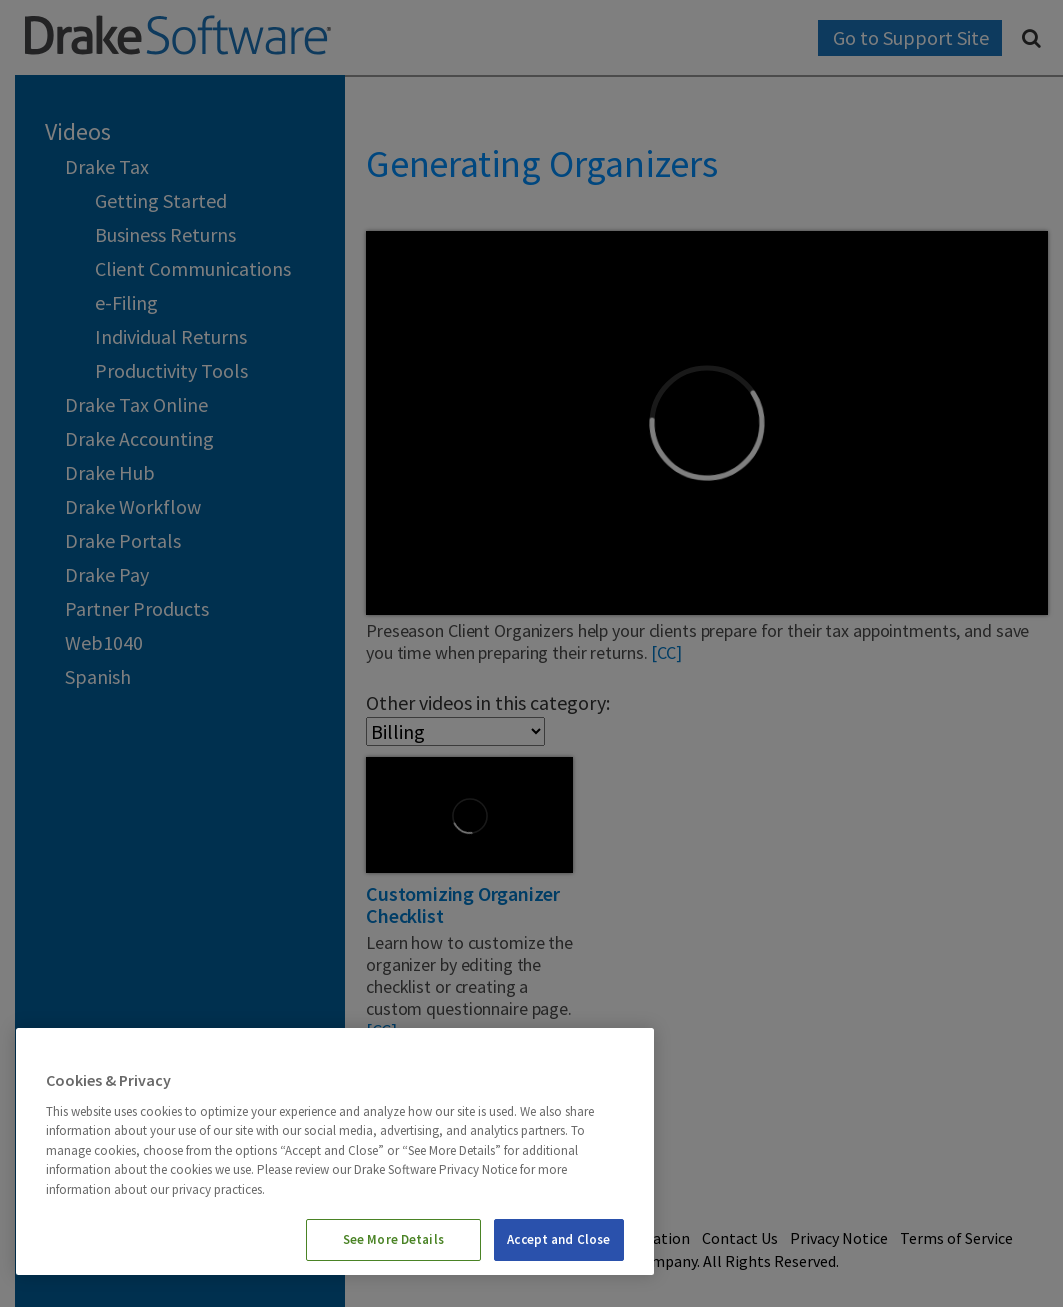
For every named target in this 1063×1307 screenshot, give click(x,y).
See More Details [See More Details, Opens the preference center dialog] (393, 1239)
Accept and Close (558, 1239)
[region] (335, 1151)
